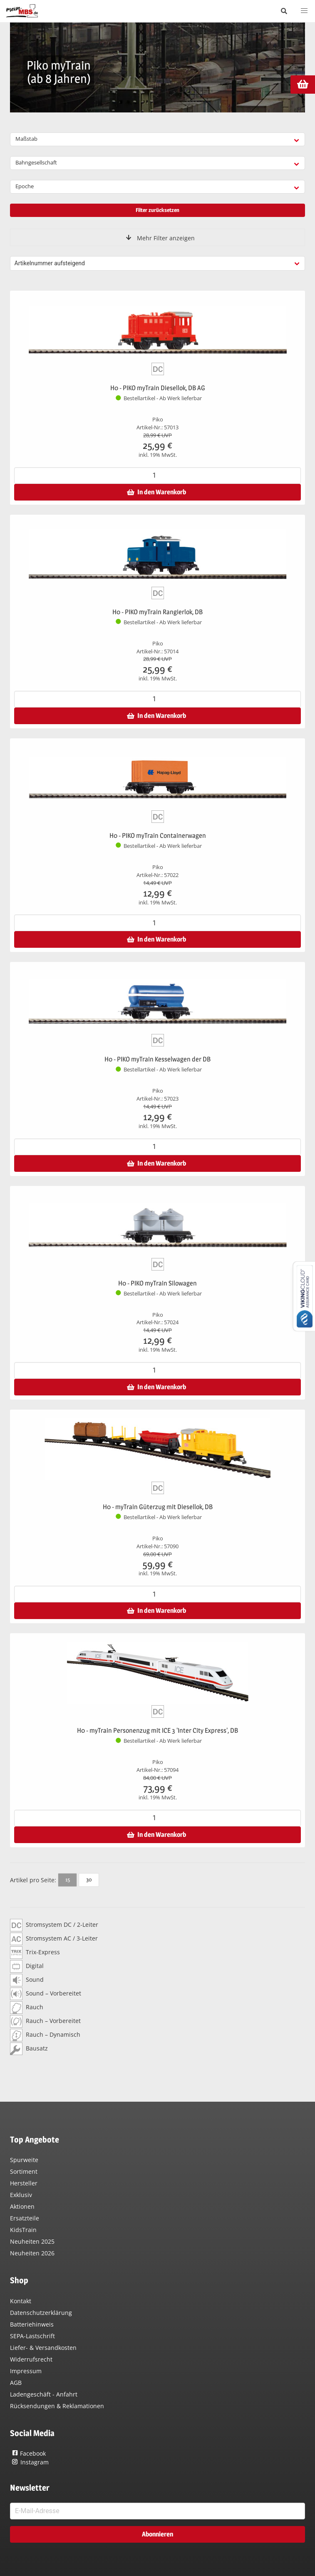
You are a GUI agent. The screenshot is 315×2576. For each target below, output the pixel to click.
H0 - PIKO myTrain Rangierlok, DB (157, 612)
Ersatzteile (24, 2218)
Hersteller (23, 2183)
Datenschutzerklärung (41, 2313)
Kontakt (20, 2301)
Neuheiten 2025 (32, 2241)
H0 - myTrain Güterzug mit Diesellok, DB (158, 1507)
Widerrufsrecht (31, 2359)
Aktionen (22, 2206)
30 (89, 1879)
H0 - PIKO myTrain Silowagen (157, 1283)
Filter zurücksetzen (157, 210)
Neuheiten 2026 (32, 2253)
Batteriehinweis (32, 2324)
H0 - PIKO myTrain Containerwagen (157, 836)
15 (67, 1879)
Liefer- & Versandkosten (43, 2348)
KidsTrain (23, 2230)
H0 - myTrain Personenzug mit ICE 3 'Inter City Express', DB (157, 1730)
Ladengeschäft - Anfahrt (43, 2394)
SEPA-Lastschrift (32, 2336)
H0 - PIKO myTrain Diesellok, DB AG (157, 388)
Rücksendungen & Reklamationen (57, 2406)
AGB (16, 2383)
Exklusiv (21, 2195)
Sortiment (23, 2171)
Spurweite (24, 2160)
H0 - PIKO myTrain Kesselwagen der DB (157, 1059)
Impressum (26, 2371)
